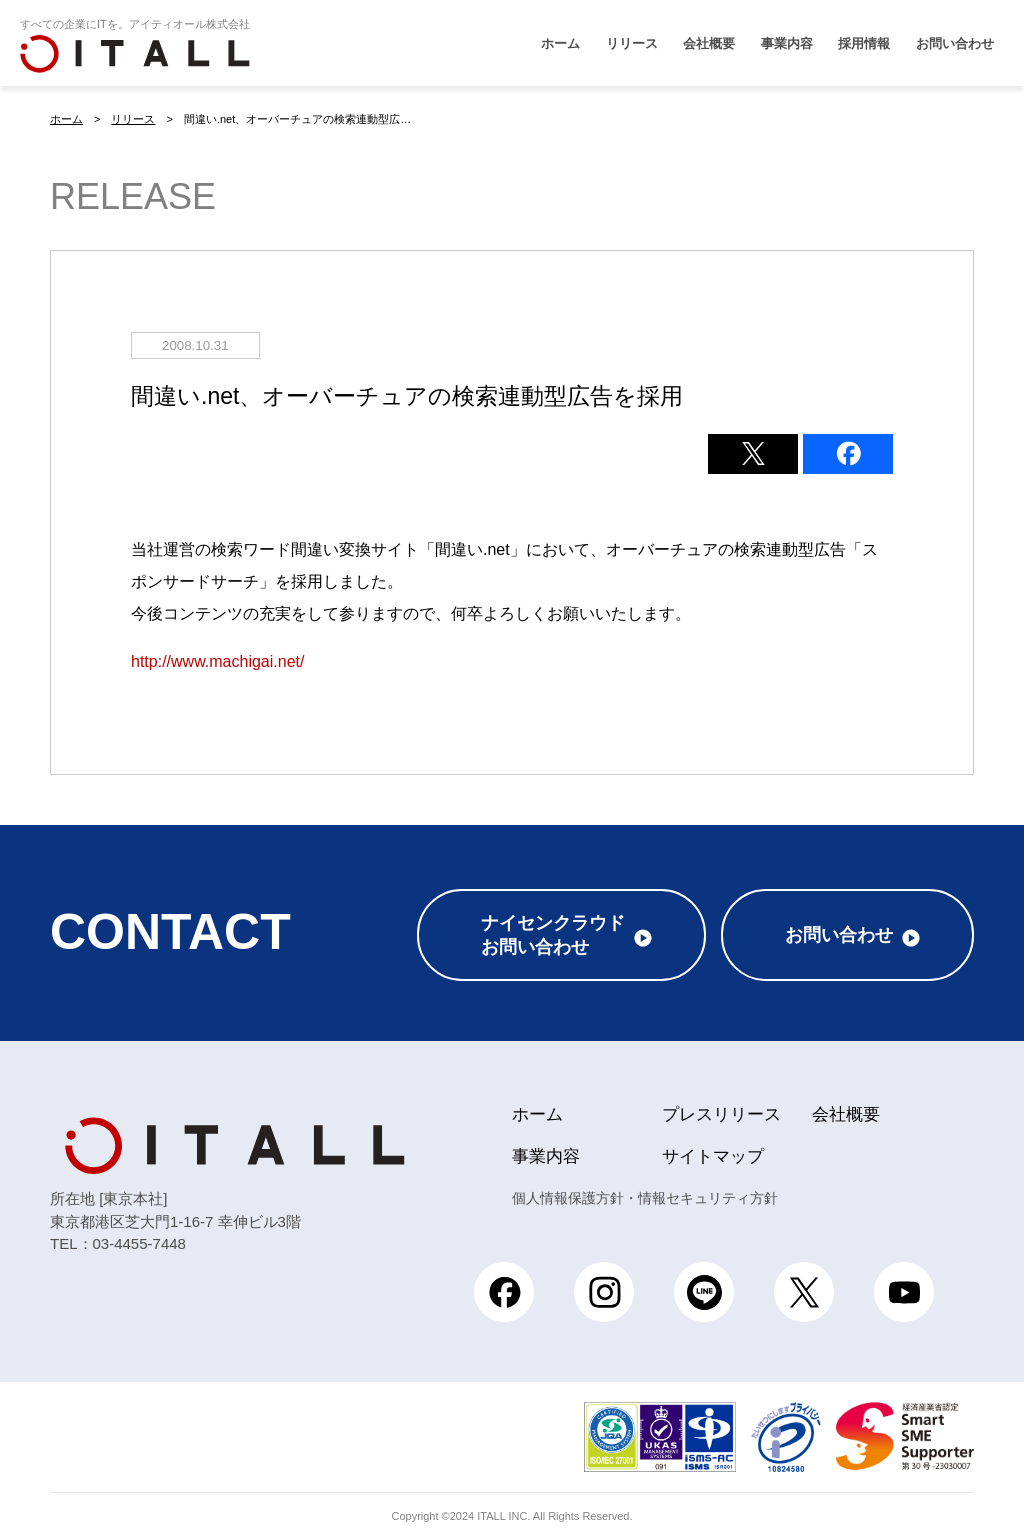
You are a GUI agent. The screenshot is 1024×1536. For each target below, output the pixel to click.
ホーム (560, 43)
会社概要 (709, 43)
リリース (632, 43)
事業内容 (787, 43)
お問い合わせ (955, 43)
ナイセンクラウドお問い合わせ (553, 931)
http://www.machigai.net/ (217, 660)
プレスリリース (721, 1110)
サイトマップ (713, 1152)
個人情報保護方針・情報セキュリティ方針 (645, 1194)
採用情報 (864, 43)
